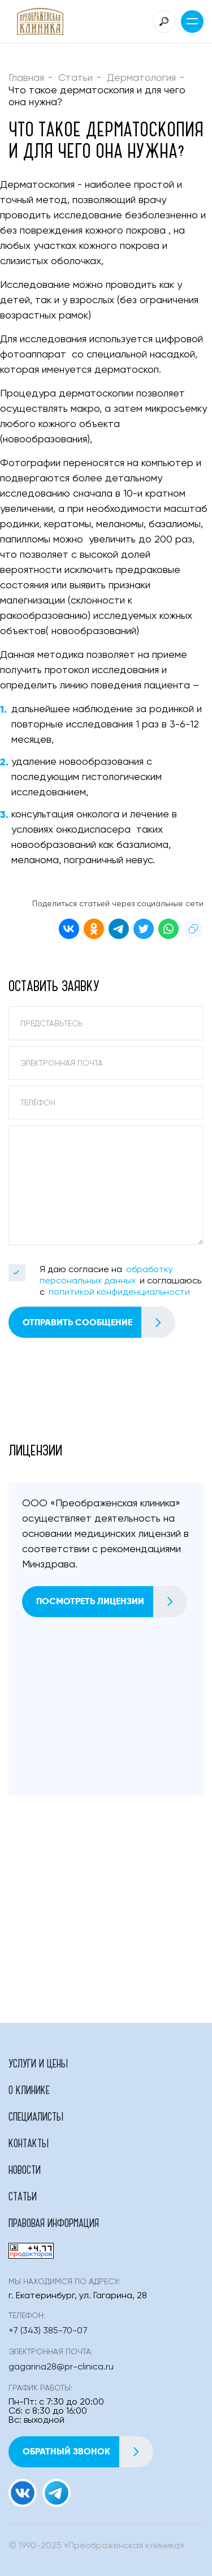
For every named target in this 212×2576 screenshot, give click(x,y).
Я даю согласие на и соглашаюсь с (120, 1281)
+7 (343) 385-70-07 (48, 2331)
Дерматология (141, 78)
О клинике (29, 2089)
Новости (24, 2169)
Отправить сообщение (99, 1322)
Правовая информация (53, 2222)
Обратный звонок (88, 2451)
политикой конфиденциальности (119, 1292)
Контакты (28, 2143)
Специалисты (35, 2116)
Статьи (75, 78)
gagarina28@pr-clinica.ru (61, 2367)
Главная (26, 78)
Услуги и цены (38, 2063)
